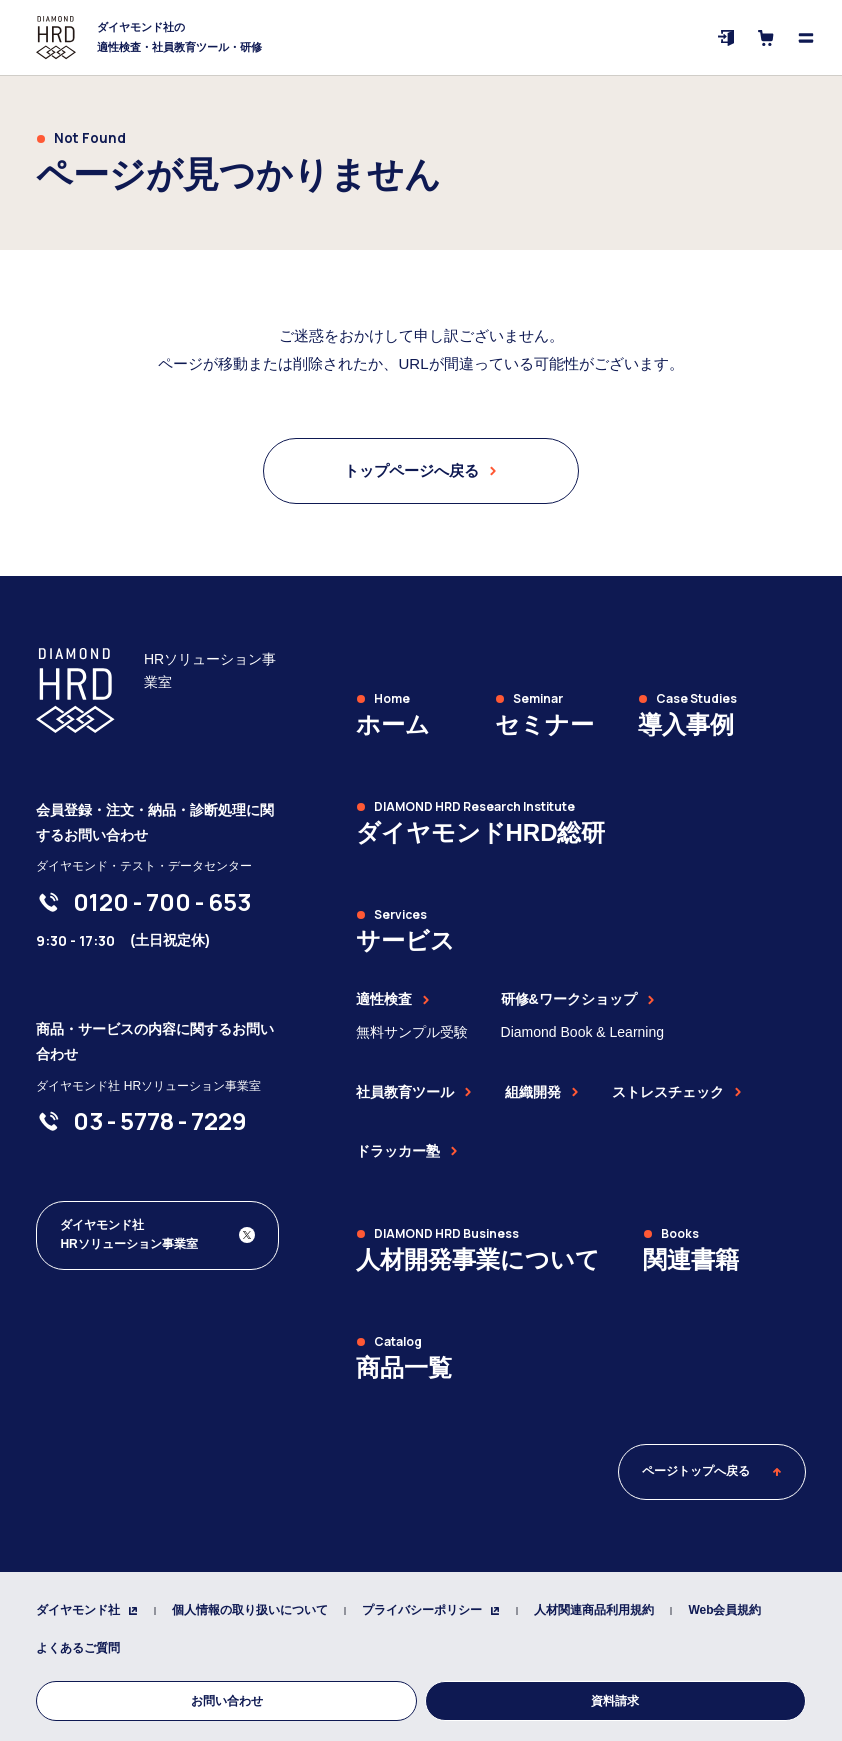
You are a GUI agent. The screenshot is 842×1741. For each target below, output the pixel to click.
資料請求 (615, 1701)
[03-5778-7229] (160, 1121)
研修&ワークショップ (578, 999)
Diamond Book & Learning (582, 1032)
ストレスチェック (677, 1092)
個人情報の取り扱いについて (250, 1610)
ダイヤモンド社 (87, 1610)
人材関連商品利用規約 (594, 1610)
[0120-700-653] (162, 902)
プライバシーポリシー (431, 1610)
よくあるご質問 (78, 1648)
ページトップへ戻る (712, 1471)
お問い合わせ (227, 1701)
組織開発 (542, 1092)
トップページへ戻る (420, 470)
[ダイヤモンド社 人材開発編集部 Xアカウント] (157, 1235)
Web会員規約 (724, 1610)
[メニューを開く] (806, 38)
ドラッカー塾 (407, 1151)
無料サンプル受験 (412, 1032)
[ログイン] (726, 38)
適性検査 (393, 999)
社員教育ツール (414, 1092)
